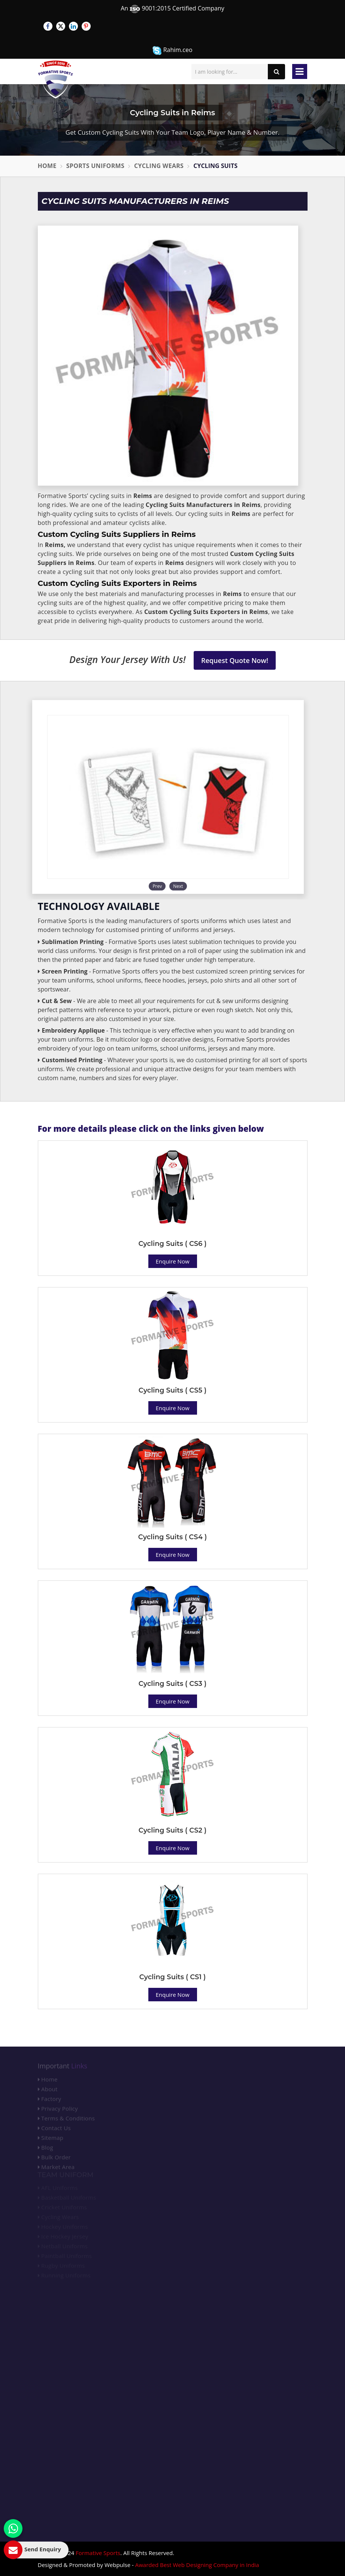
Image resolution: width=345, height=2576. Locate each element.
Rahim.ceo (172, 50)
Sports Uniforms (95, 166)
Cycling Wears (159, 166)
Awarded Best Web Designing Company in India (197, 2565)
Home (47, 166)
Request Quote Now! (234, 660)
